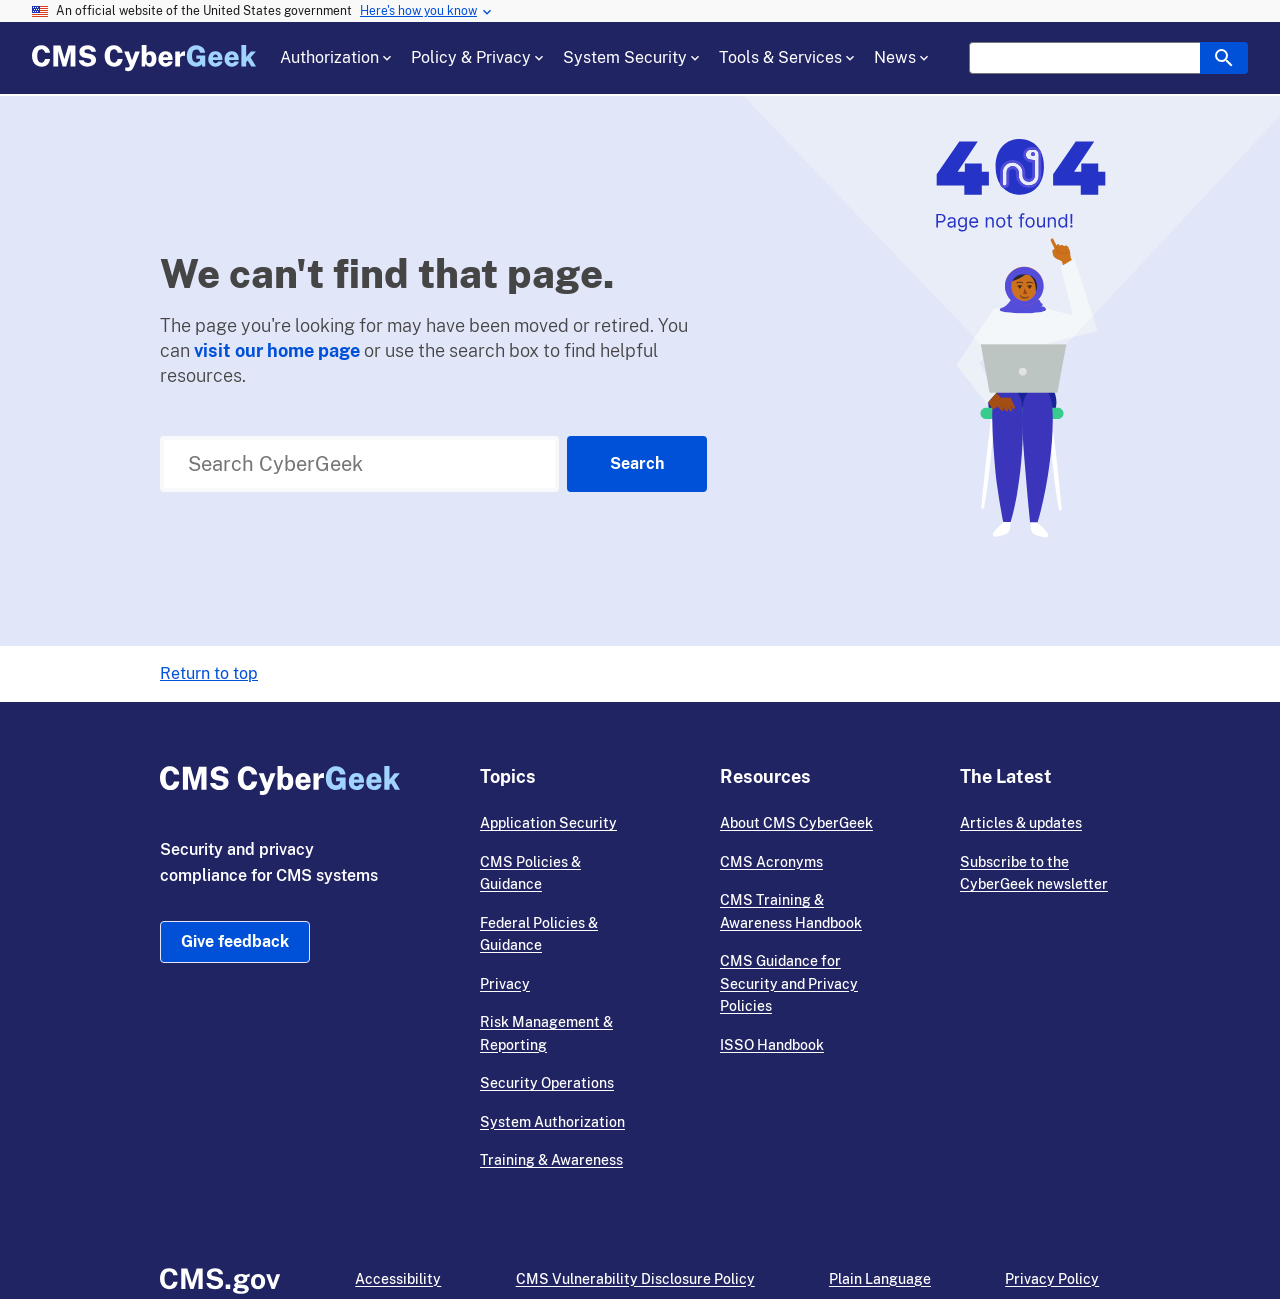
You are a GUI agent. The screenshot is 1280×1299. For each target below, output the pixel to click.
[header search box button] (1224, 58)
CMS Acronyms (771, 862)
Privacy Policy (1052, 1279)
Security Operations (547, 1083)
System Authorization (552, 1122)
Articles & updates (1021, 823)
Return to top (209, 674)
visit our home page (277, 350)
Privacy (505, 984)
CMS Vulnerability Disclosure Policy (635, 1279)
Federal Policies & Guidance (539, 934)
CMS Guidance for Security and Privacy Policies (789, 983)
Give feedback (235, 941)
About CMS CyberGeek (796, 823)
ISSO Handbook (772, 1045)
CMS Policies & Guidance (530, 873)
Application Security (548, 823)
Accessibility (398, 1279)
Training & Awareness (551, 1160)
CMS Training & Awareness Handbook (791, 911)
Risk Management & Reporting (546, 1033)
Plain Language (880, 1279)
